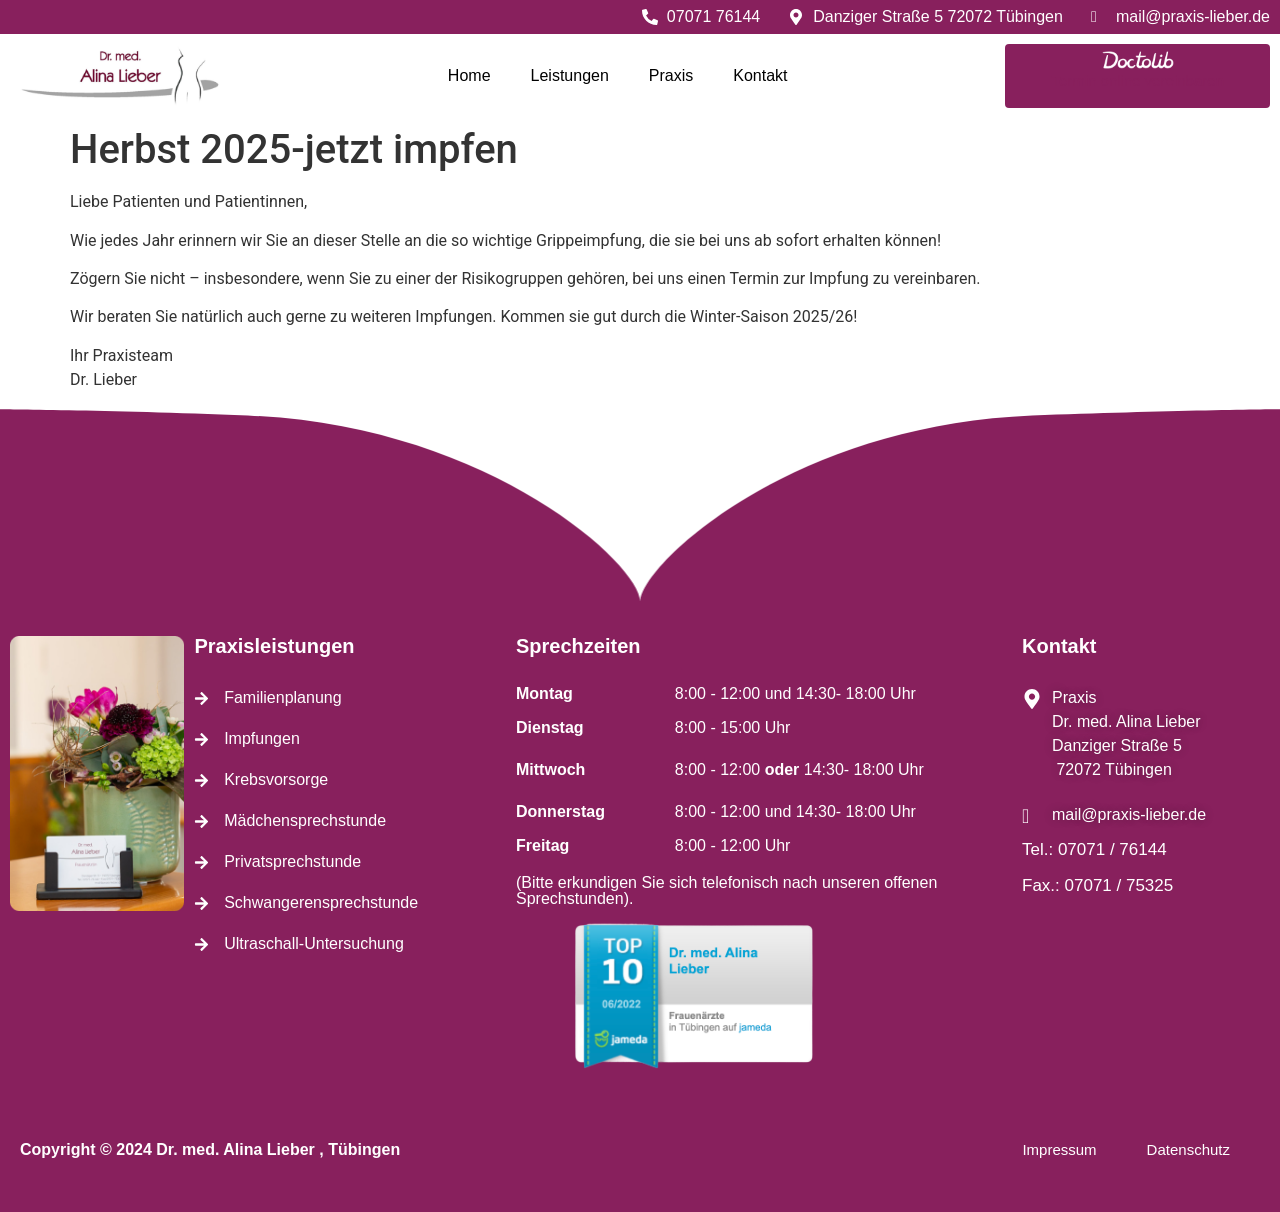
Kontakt (760, 75)
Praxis (671, 75)
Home (469, 75)
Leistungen (570, 75)
